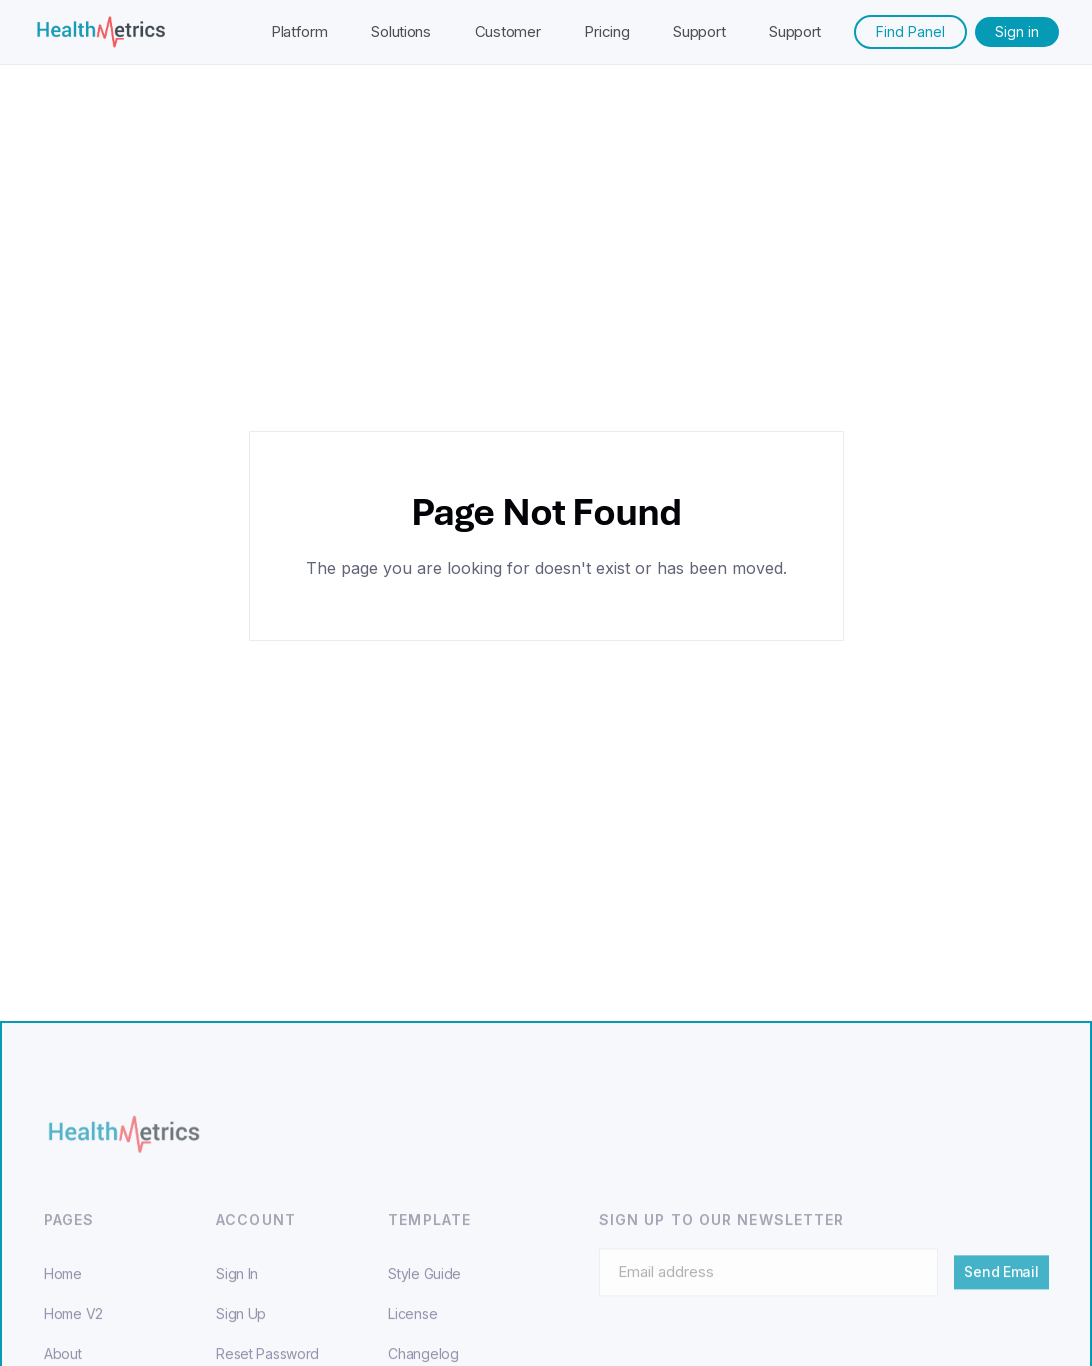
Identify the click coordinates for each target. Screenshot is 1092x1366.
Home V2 (73, 1328)
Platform (299, 31)
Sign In (237, 1288)
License (412, 1328)
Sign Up (241, 1328)
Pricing (606, 31)
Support (699, 31)
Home (63, 1288)
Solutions (400, 31)
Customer (508, 31)
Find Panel (910, 31)
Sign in (1017, 31)
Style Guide (424, 1288)
